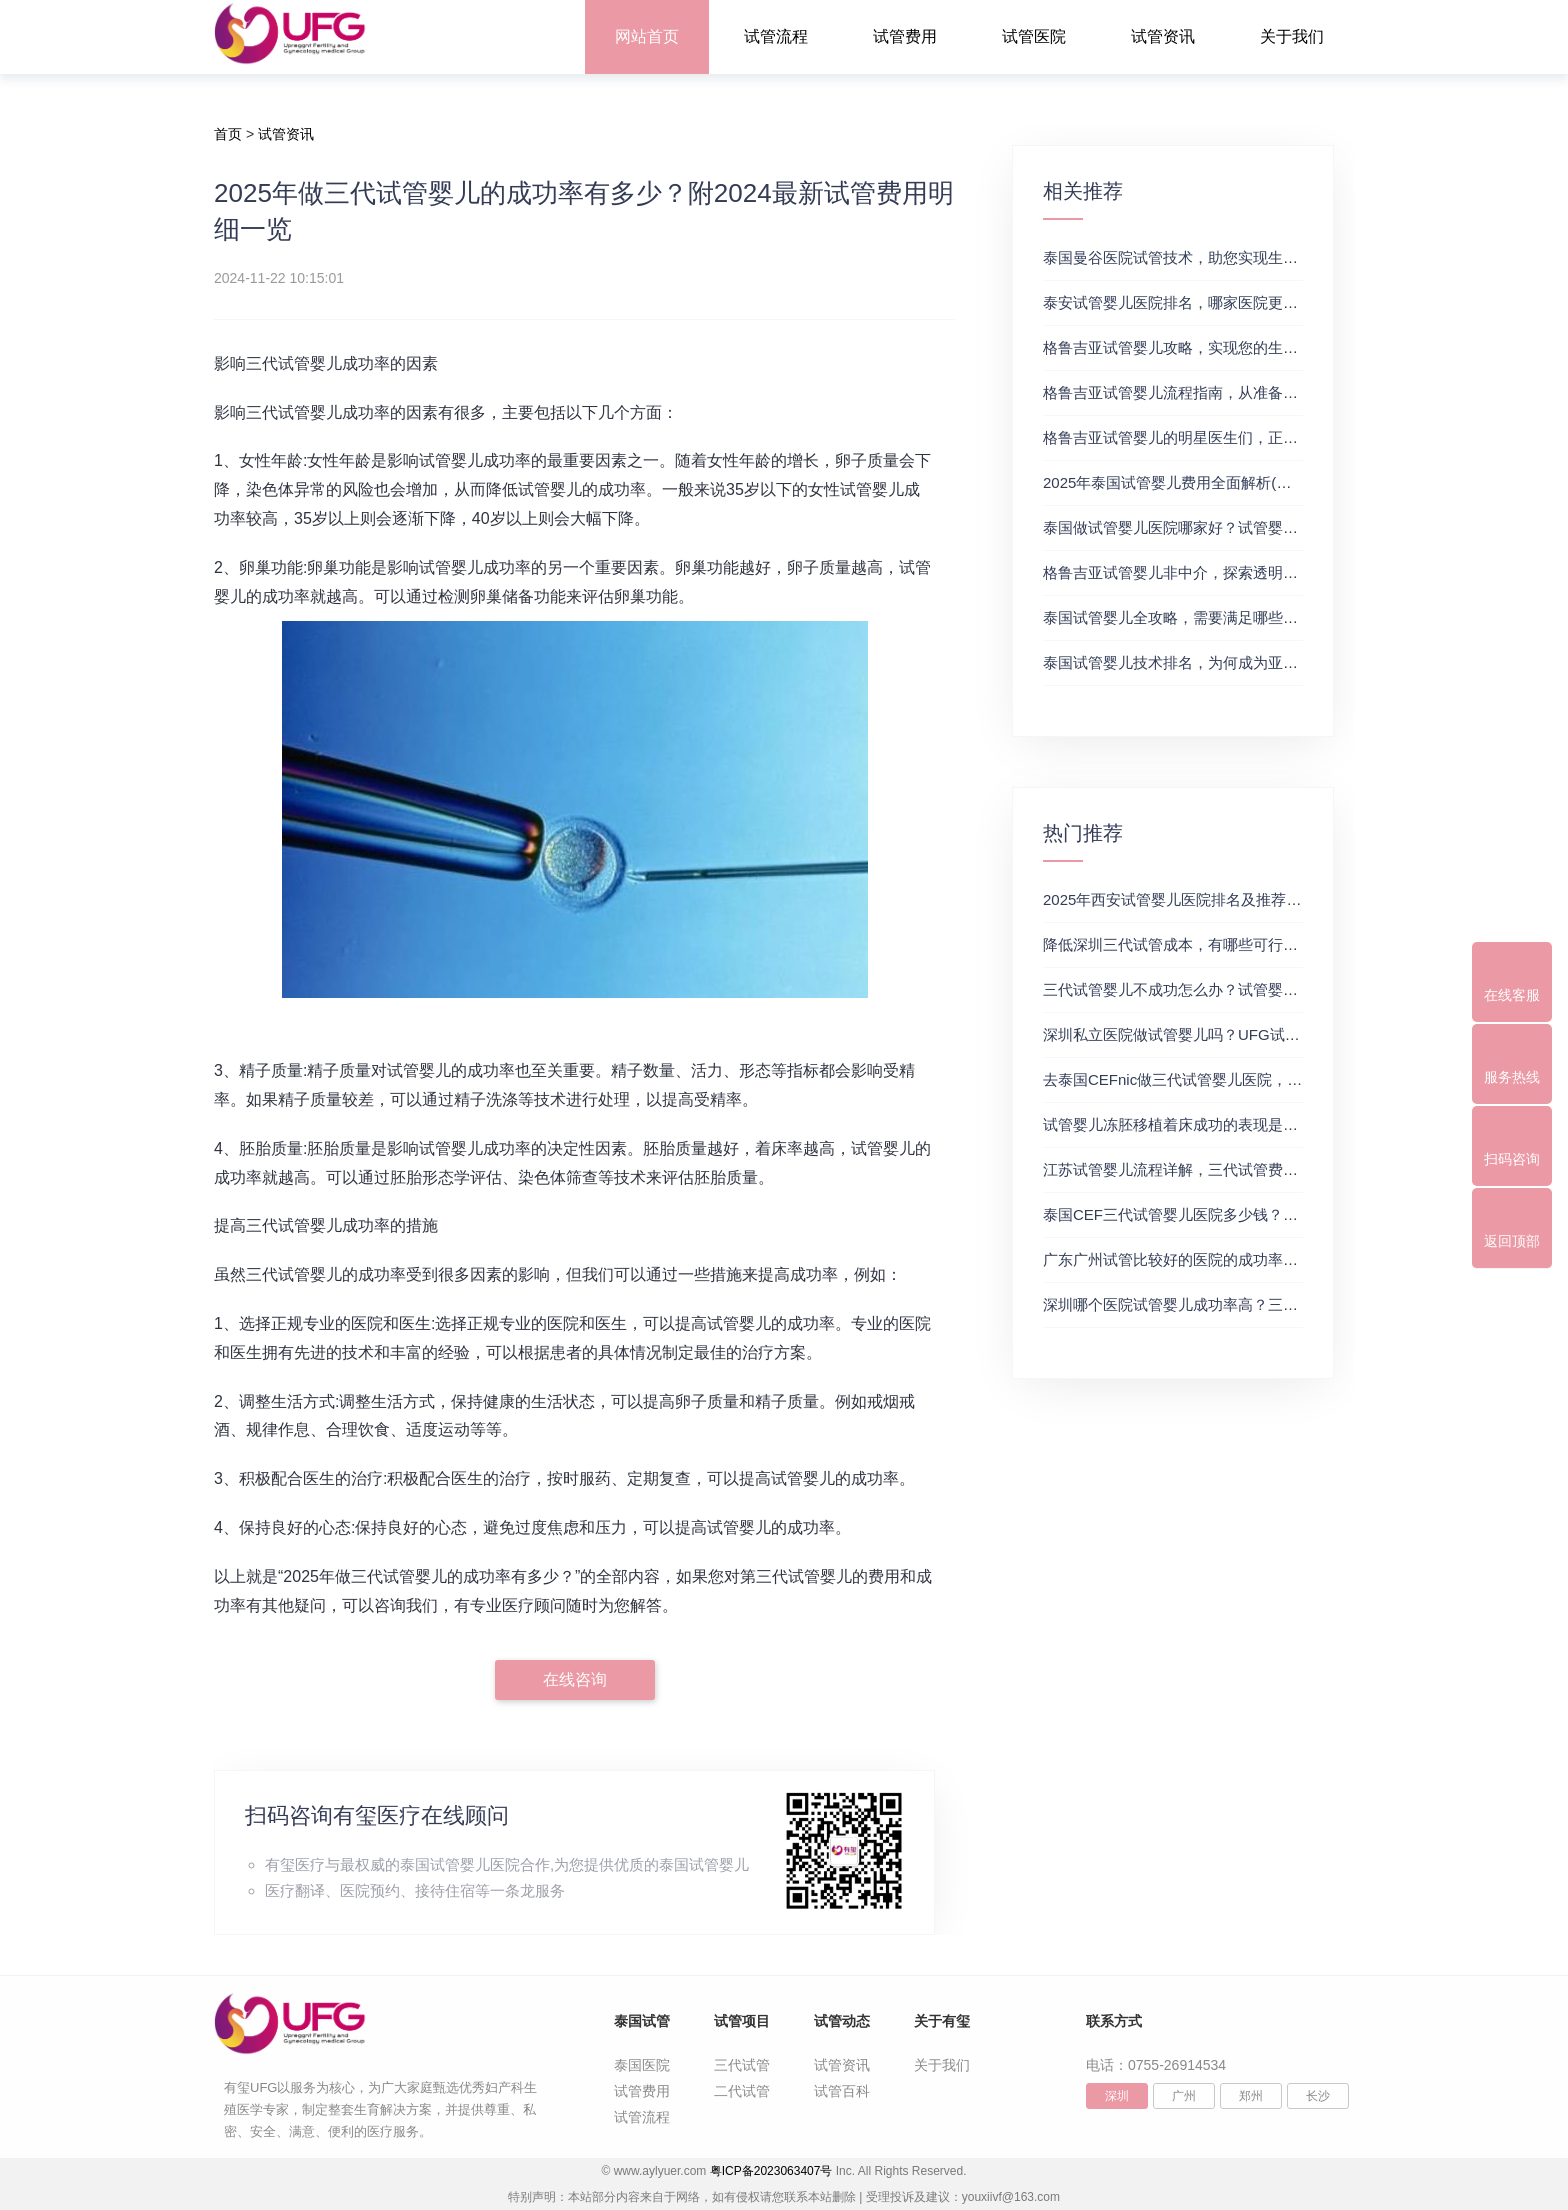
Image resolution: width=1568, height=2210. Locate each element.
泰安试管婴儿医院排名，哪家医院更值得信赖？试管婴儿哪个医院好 (1268, 302)
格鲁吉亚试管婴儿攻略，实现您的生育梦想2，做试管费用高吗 (1249, 347)
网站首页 (647, 36)
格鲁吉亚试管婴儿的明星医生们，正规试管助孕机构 (1215, 437)
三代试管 (742, 2065)
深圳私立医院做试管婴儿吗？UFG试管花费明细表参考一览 (1239, 1034)
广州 (1184, 2096)
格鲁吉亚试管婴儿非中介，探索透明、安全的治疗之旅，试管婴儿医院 (1275, 572)
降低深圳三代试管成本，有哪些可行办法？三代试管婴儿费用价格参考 (1275, 944)
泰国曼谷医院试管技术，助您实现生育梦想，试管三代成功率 (1245, 257)
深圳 (1117, 2096)
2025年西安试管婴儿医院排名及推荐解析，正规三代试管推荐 (1247, 899)
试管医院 (1034, 36)
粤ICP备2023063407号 (771, 2171)
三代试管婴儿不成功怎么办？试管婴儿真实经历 (1200, 989)
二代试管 (742, 2091)
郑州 (1251, 2096)
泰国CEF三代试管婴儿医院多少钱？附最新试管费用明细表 (1238, 1214)
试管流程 (776, 36)
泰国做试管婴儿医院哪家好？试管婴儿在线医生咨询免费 (1230, 527)
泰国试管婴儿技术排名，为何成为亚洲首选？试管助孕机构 (1238, 662)
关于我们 (1292, 36)
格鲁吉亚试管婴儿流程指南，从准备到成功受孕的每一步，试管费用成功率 (1290, 392)
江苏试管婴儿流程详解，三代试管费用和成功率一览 (1215, 1169)
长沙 (1318, 2096)
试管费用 (905, 36)
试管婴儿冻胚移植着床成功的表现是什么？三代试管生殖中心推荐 (1260, 1124)
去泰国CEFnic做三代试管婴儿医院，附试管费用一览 (1217, 1079)
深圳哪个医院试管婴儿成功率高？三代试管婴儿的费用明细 (1238, 1304)
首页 (228, 134)
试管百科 (842, 2091)
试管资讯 (1163, 36)
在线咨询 (575, 1679)
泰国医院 (642, 2065)
